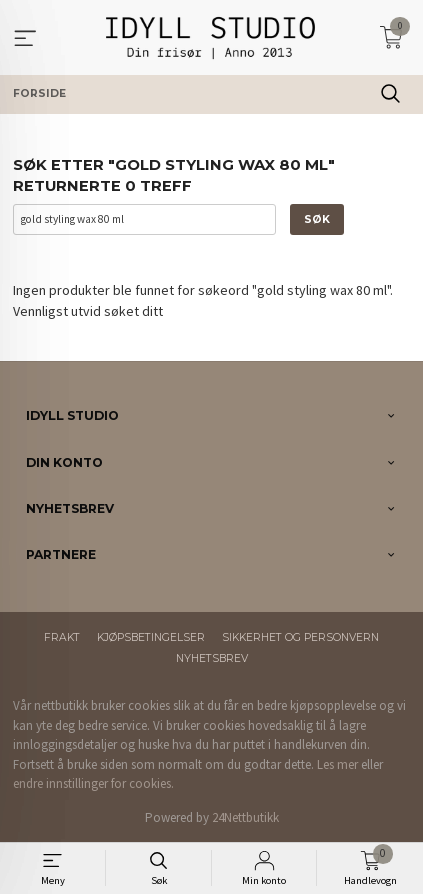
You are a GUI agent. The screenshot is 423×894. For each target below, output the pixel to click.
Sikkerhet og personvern (300, 637)
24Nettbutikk (245, 817)
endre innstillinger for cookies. (93, 783)
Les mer (337, 764)
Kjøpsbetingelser (151, 637)
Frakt (62, 637)
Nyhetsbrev (212, 658)
